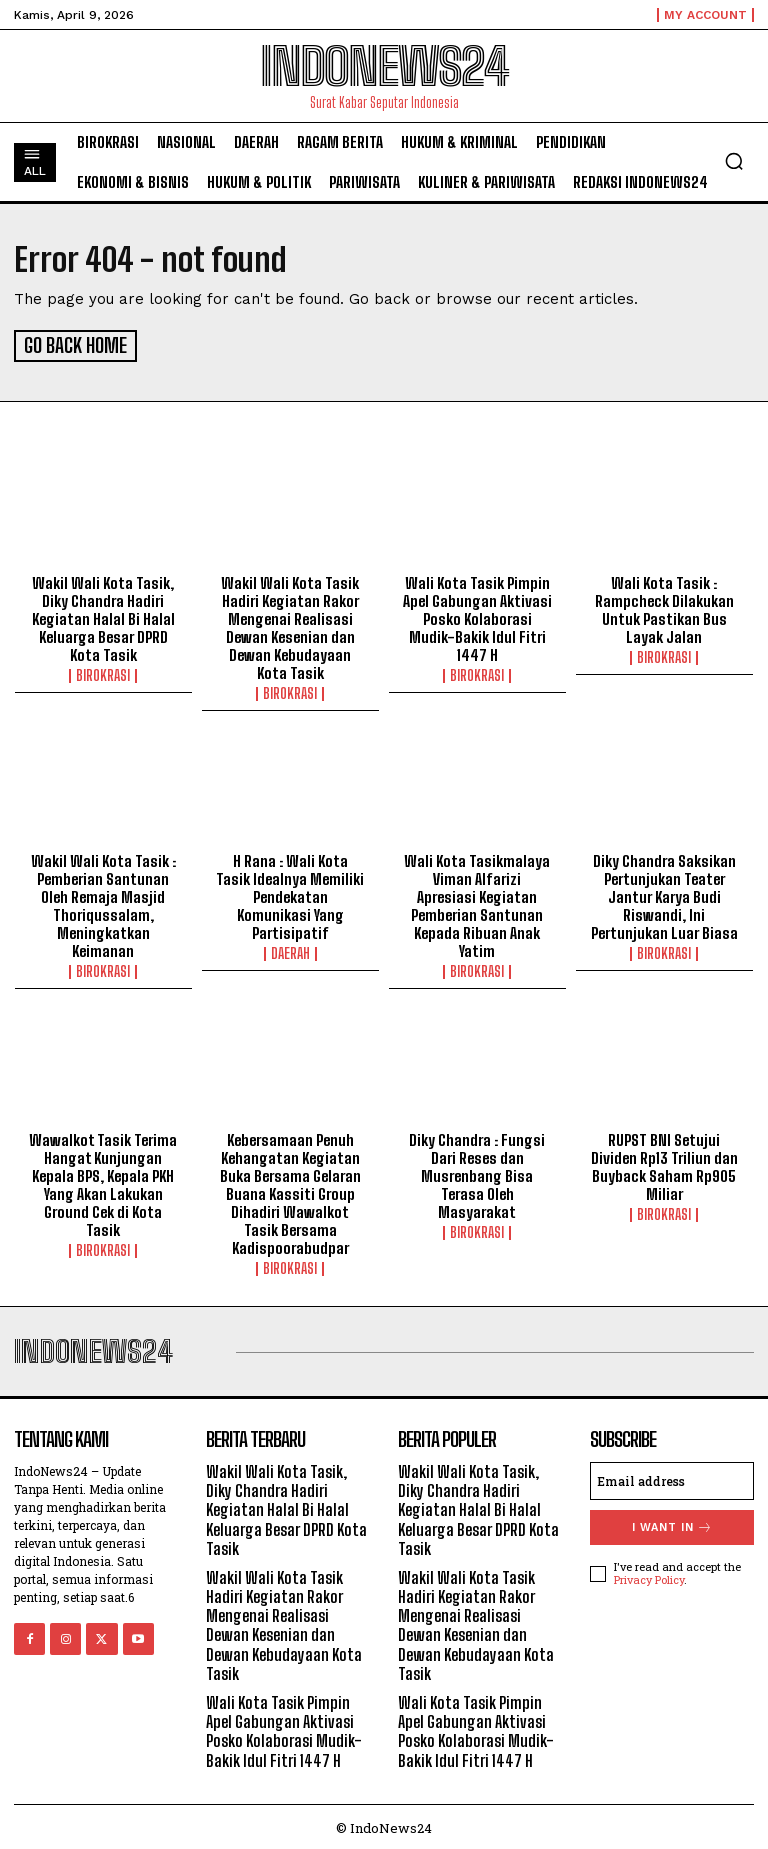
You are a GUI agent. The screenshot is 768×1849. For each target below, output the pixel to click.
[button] (734, 161)
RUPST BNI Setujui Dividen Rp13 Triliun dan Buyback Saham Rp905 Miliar (664, 1164)
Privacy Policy (649, 1576)
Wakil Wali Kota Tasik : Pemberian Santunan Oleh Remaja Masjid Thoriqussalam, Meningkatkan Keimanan (103, 903)
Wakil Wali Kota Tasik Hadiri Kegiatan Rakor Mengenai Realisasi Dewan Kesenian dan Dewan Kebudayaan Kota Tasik (290, 625)
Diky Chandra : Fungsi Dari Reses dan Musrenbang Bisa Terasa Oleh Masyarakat (477, 1173)
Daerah (290, 951)
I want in (672, 1524)
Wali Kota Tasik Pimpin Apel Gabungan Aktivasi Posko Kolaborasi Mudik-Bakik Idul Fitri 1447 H (477, 616)
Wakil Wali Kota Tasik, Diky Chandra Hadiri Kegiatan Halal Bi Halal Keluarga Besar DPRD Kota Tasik (103, 616)
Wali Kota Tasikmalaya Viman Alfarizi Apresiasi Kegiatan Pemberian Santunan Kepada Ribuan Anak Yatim (477, 903)
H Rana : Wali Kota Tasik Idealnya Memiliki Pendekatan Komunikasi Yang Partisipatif (290, 894)
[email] (672, 1478)
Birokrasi (103, 673)
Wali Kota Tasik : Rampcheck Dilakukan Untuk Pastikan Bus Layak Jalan (664, 607)
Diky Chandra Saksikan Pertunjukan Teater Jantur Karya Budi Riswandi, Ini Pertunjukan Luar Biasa (664, 894)
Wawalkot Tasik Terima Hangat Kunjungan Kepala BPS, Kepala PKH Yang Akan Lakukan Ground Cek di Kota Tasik (103, 1182)
